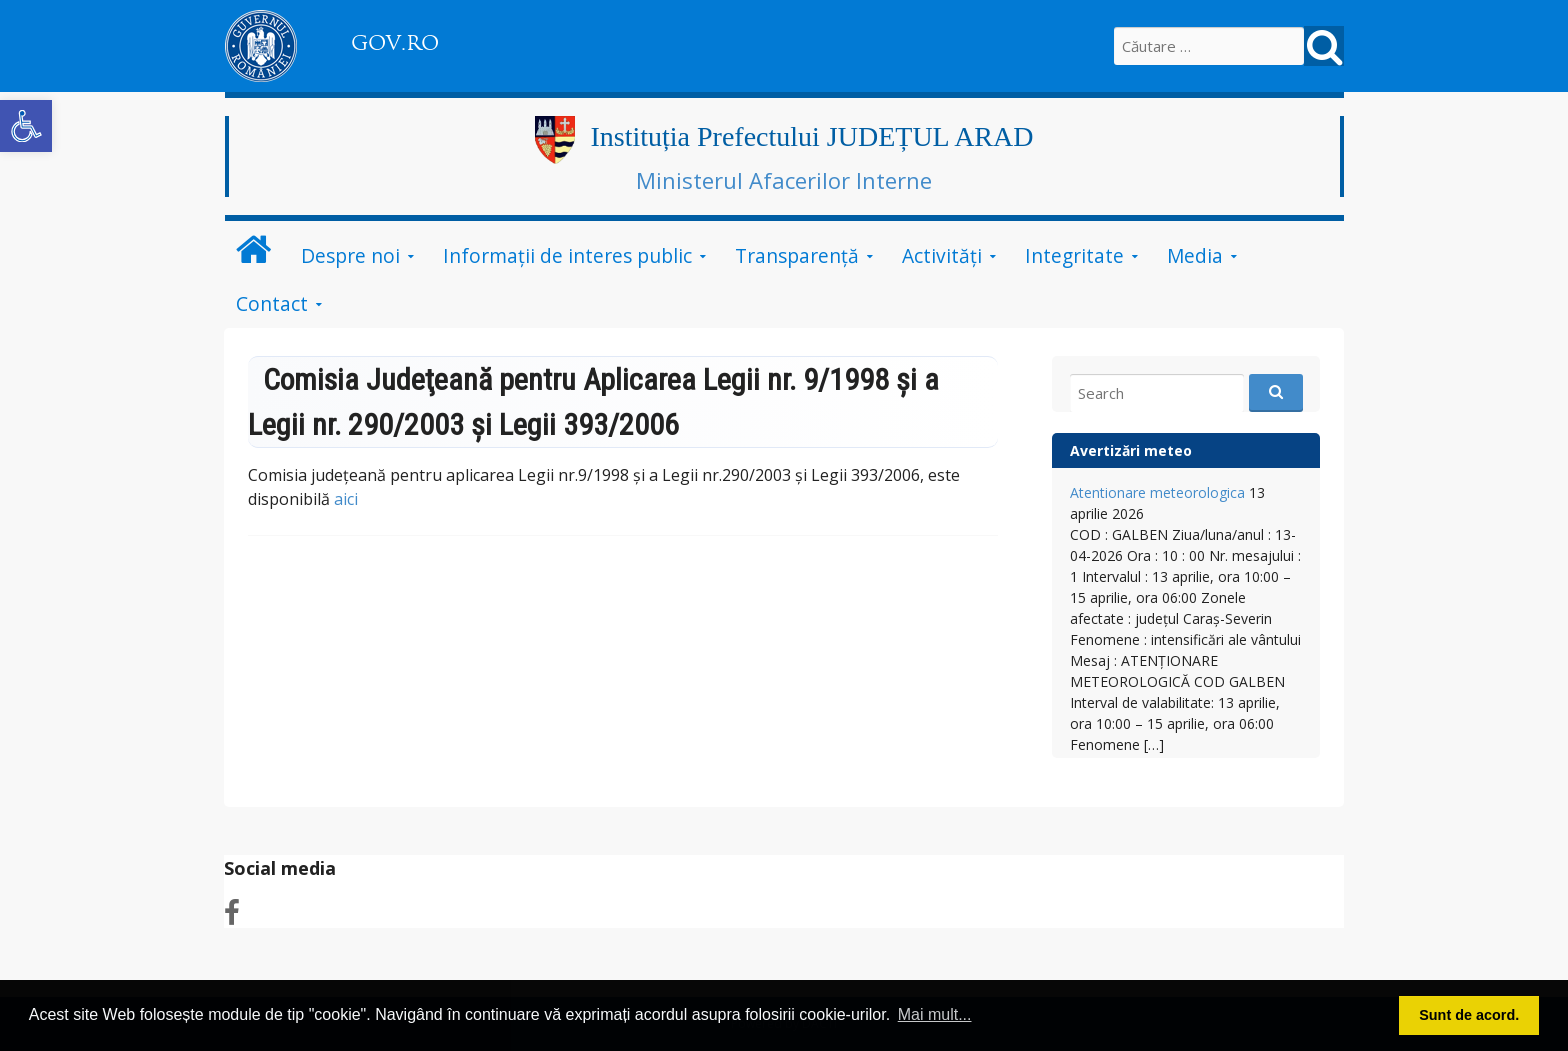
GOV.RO (395, 43)
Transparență (797, 255)
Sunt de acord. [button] (1469, 1015)
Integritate (1074, 255)
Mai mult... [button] (935, 1014)
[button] (26, 126)
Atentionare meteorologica (1157, 492)
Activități (942, 255)
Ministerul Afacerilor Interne (784, 180)
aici (346, 499)
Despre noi (350, 255)
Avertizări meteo (1131, 450)
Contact (272, 303)
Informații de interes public (567, 255)
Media (1195, 255)
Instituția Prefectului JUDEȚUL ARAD (811, 136)
